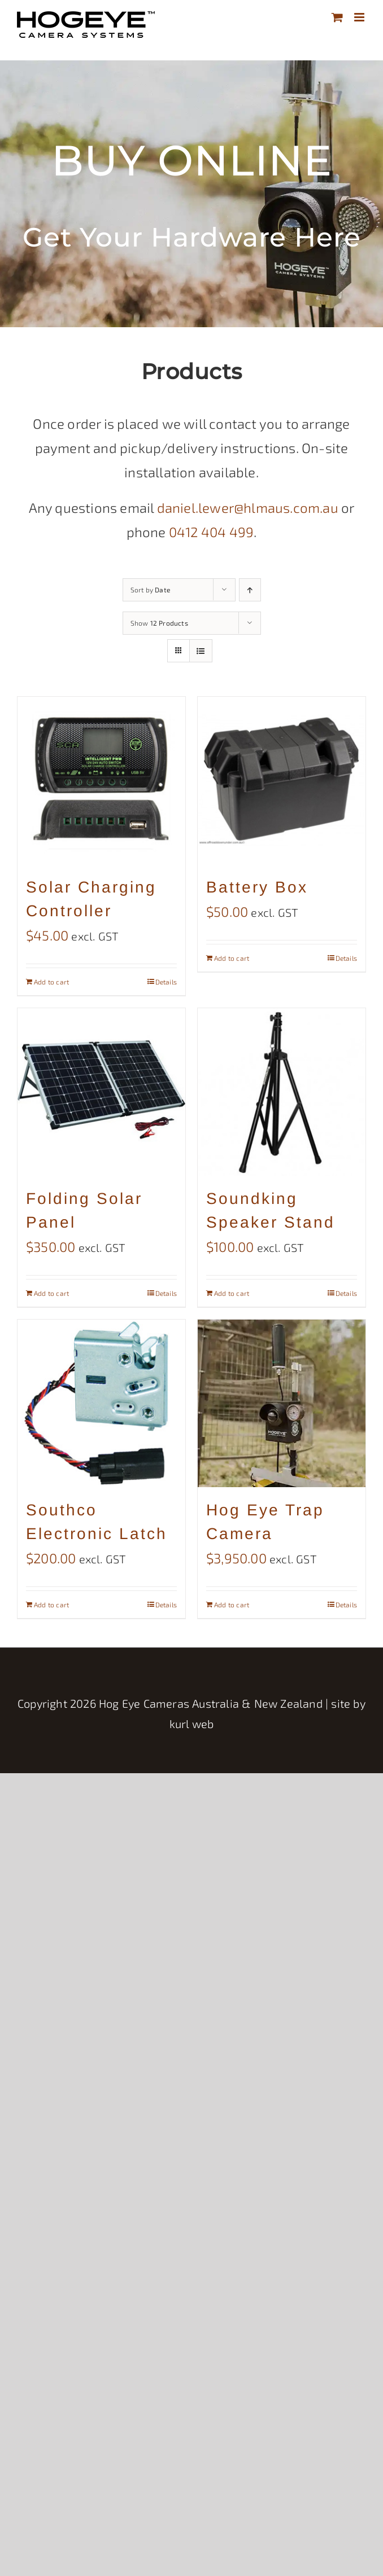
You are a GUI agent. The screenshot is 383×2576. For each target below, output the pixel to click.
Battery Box (257, 887)
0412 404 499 (211, 532)
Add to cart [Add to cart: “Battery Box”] (231, 958)
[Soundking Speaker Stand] (281, 1092)
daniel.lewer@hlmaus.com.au (247, 507)
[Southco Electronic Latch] (101, 1403)
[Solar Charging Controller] (101, 780)
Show (159, 623)
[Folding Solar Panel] (101, 1092)
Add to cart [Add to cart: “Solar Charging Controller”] (51, 982)
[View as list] (201, 651)
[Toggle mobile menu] (360, 17)
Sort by (150, 590)
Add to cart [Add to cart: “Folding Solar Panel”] (51, 1293)
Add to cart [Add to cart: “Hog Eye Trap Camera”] (231, 1604)
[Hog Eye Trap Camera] (281, 1403)
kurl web (191, 1723)
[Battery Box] (281, 780)
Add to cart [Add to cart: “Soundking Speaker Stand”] (231, 1293)
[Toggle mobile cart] (337, 17)
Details (166, 982)
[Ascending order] (250, 589)
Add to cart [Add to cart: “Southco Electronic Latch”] (51, 1604)
